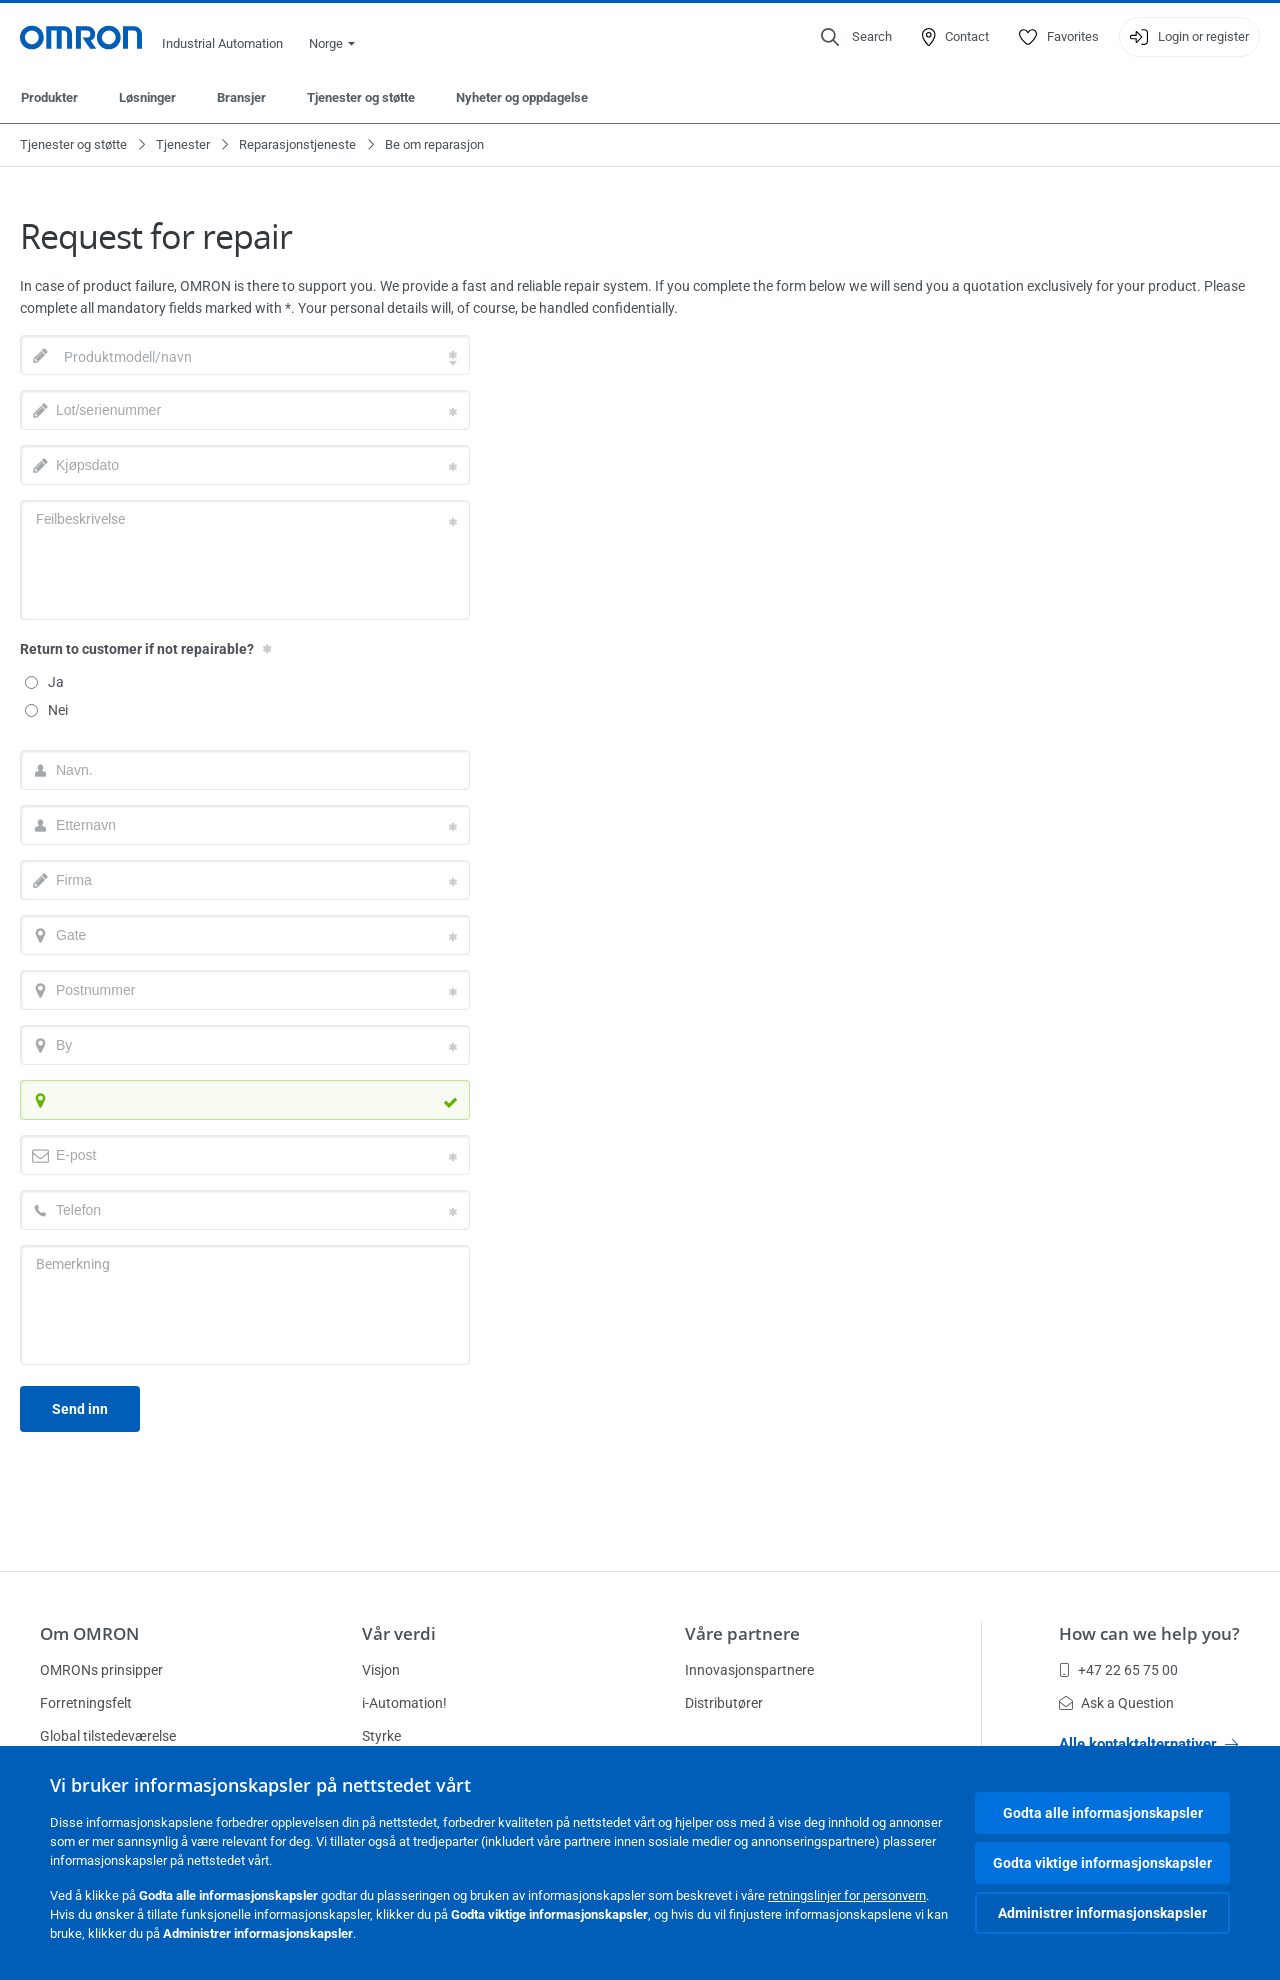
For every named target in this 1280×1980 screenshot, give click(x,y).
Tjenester (183, 144)
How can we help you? (1149, 1633)
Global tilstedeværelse (108, 1736)
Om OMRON (89, 1633)
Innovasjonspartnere (749, 1670)
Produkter (49, 97)
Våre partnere (742, 1633)
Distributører (724, 1703)
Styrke (381, 1736)
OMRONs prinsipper (101, 1670)
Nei (46, 710)
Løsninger (147, 97)
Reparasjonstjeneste (297, 144)
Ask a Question (1116, 1703)
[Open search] (856, 37)
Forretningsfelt (86, 1703)
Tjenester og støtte (361, 97)
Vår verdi (399, 1633)
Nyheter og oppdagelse (522, 97)
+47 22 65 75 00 (1118, 1670)
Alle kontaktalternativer (1148, 1744)
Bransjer (241, 97)
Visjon (381, 1670)
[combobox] (245, 355)
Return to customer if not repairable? (137, 649)
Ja (44, 682)
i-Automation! (404, 1703)
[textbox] (245, 357)
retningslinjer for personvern (847, 1895)
